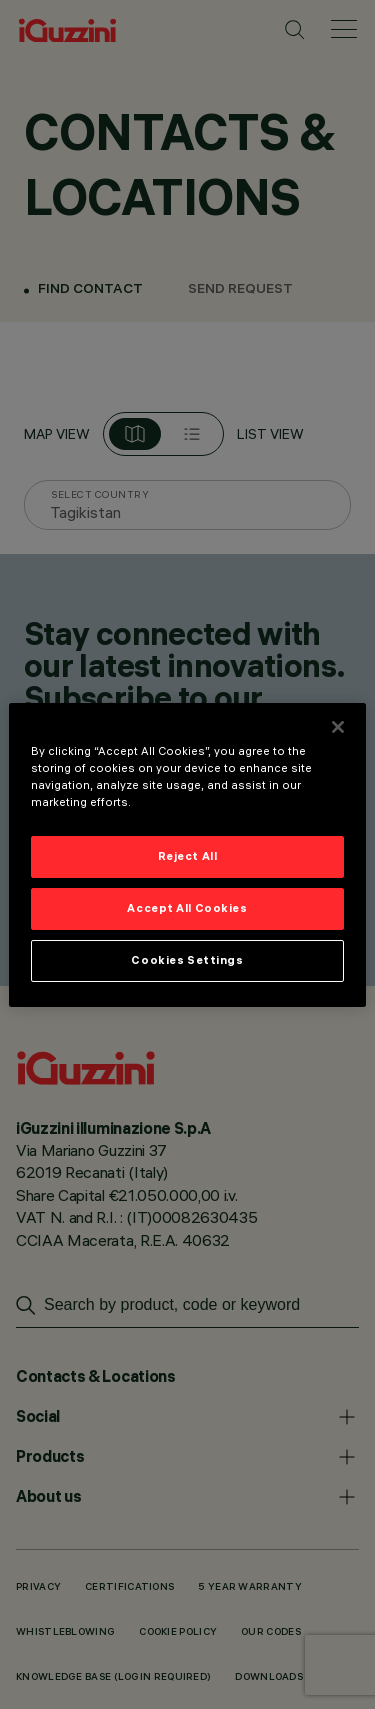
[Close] (338, 726)
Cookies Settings (187, 960)
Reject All (188, 856)
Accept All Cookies (187, 908)
